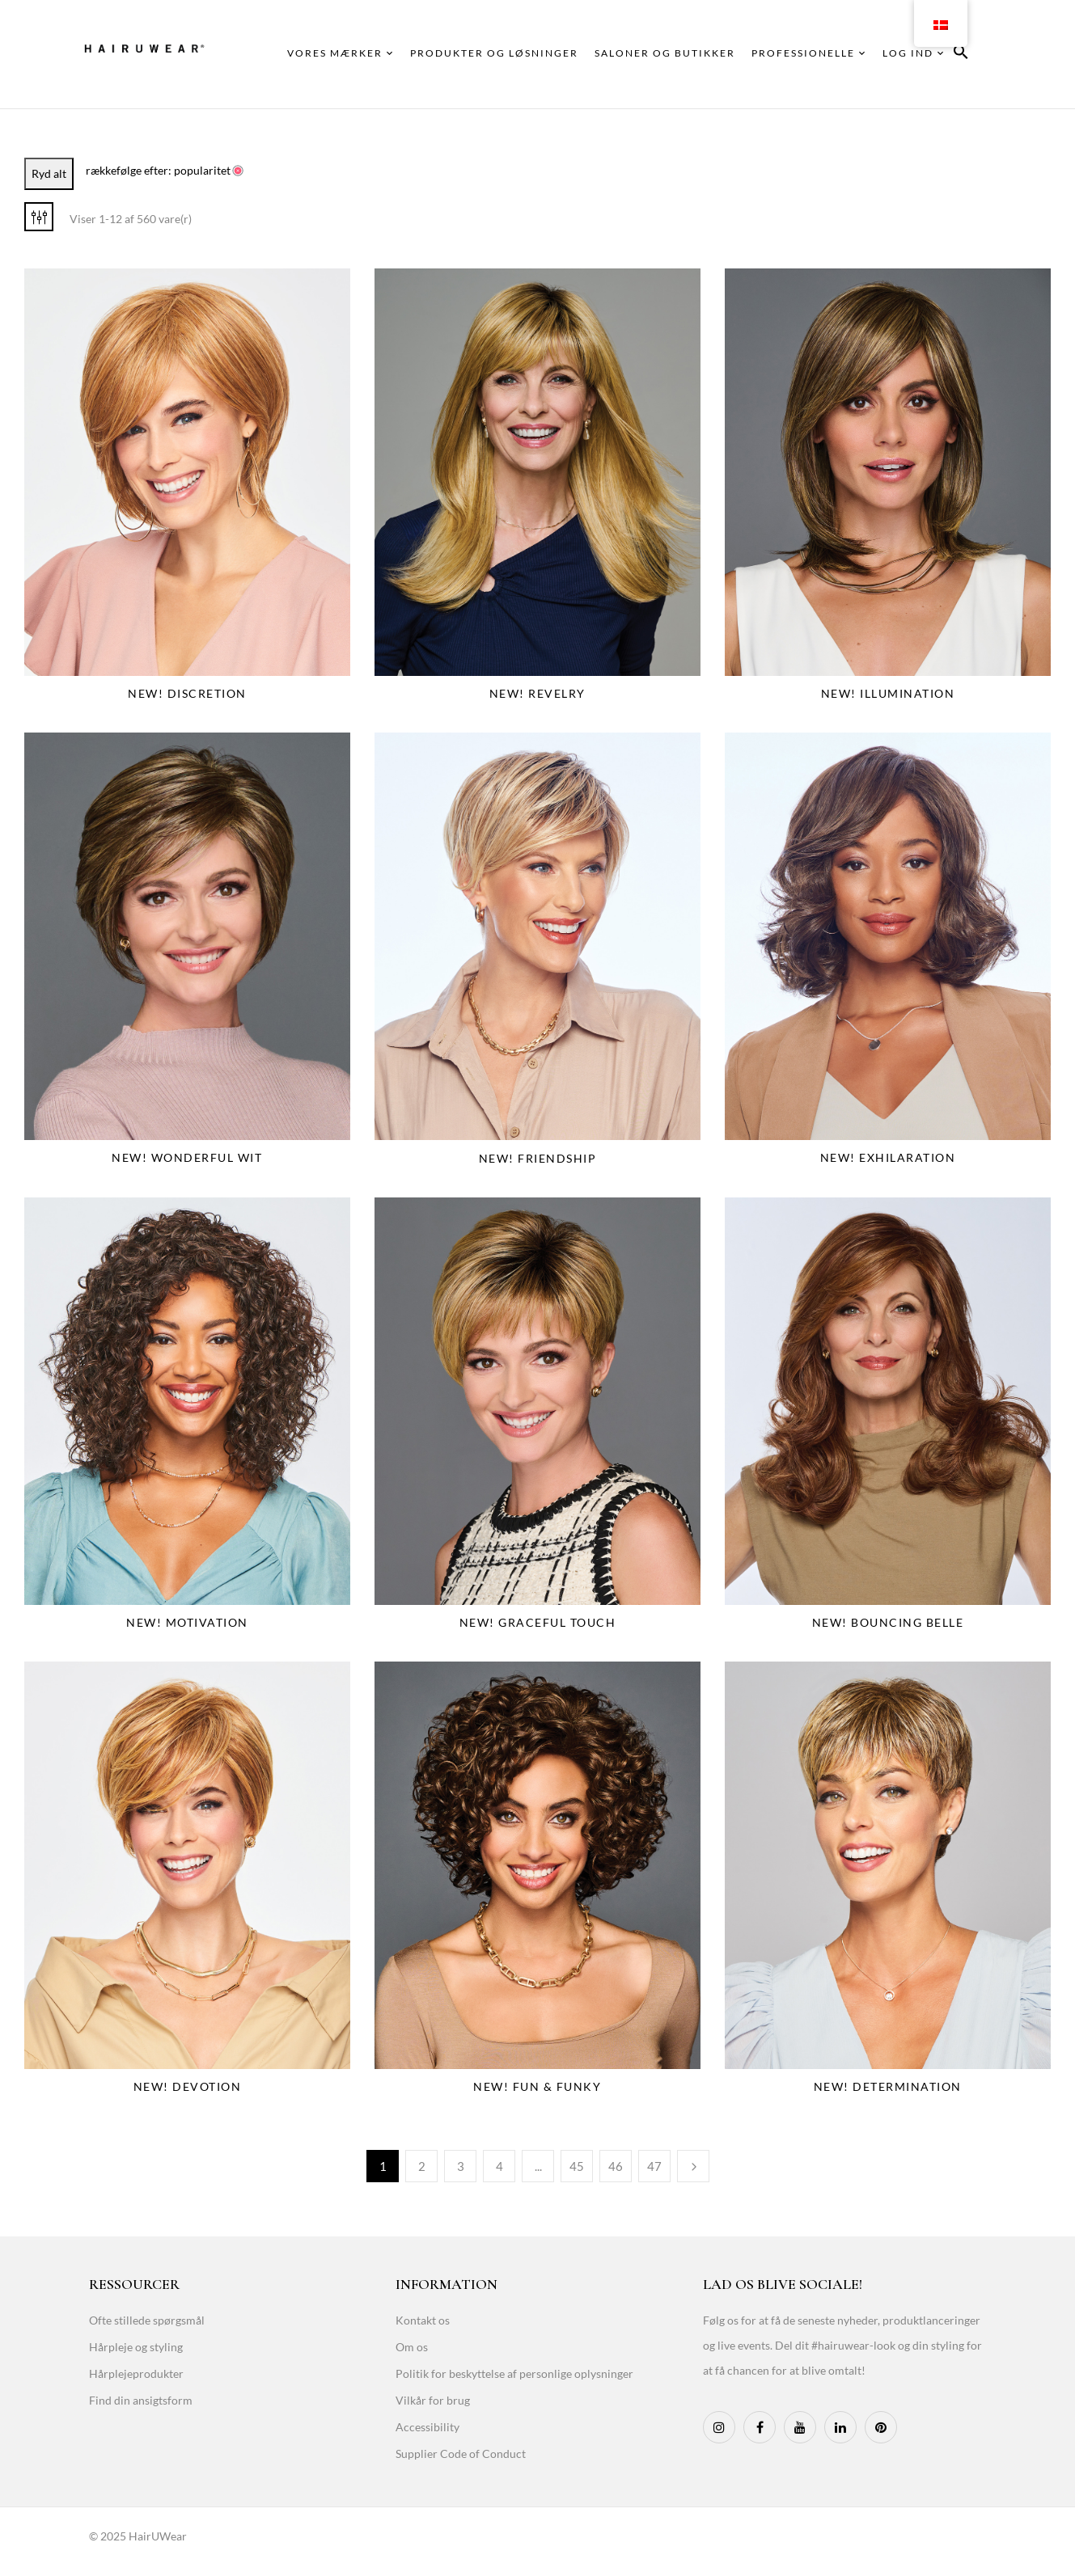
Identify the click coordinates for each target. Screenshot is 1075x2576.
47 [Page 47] (654, 2166)
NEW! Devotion (187, 2086)
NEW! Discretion (187, 693)
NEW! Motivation (187, 1622)
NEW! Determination (888, 2086)
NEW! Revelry (537, 693)
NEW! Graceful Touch (537, 1622)
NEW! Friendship (538, 1158)
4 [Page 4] (499, 2166)
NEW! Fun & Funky (537, 2086)
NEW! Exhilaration (888, 1157)
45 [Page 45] (576, 2166)
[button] (961, 54)
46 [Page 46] (615, 2166)
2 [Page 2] (421, 2166)
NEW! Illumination (888, 693)
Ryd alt (49, 173)
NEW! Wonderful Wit (187, 1157)
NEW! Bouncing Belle (888, 1622)
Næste (693, 2166)
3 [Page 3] (460, 2166)
